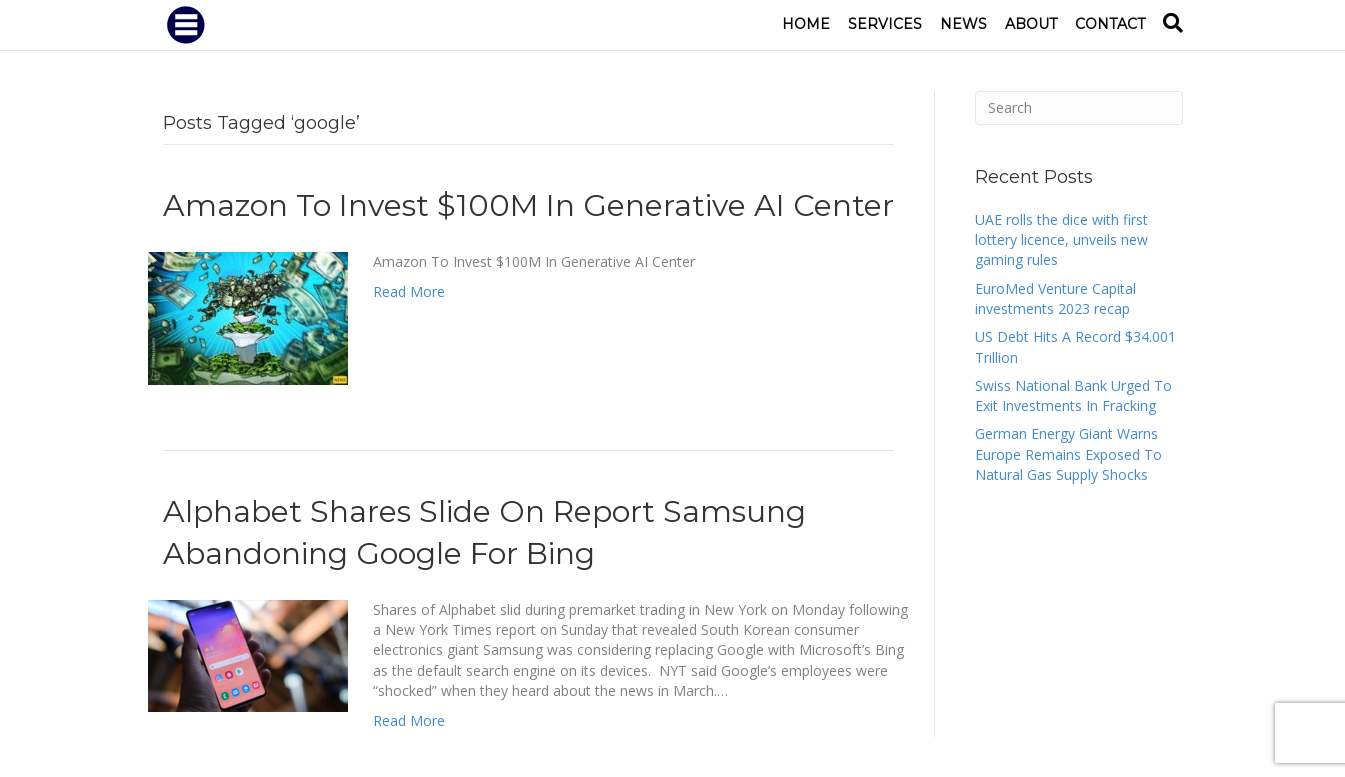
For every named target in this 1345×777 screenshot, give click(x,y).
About (1031, 24)
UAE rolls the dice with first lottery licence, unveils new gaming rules (1061, 240)
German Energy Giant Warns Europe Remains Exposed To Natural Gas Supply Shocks (1068, 454)
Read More (409, 291)
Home (806, 24)
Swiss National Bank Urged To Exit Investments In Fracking (1073, 395)
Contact (1110, 24)
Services (885, 24)
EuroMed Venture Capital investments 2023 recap (1055, 298)
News (963, 24)
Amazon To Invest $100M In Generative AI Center (528, 205)
